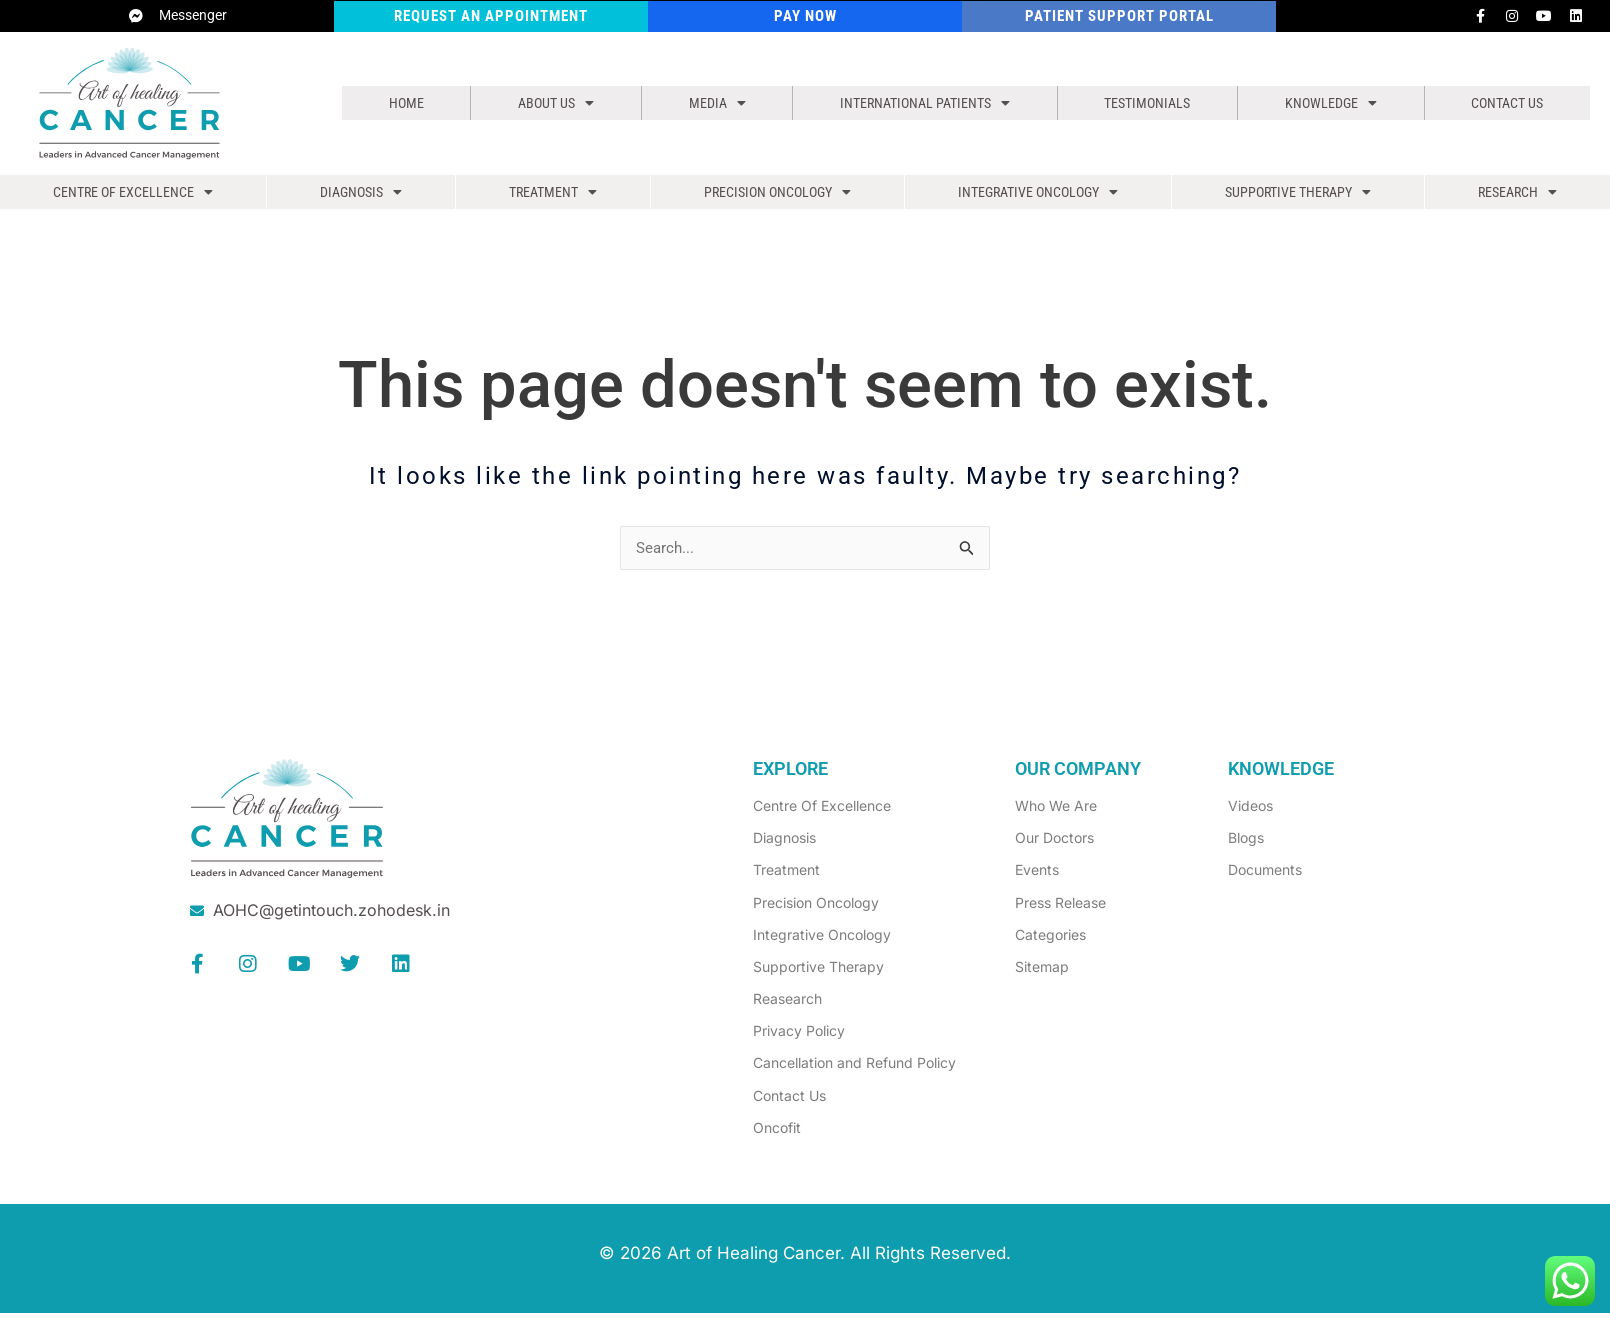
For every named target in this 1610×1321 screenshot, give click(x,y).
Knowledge (1331, 102)
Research (1518, 197)
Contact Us (1506, 102)
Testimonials (1147, 102)
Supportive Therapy (1296, 197)
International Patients (915, 102)
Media (704, 102)
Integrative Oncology (1035, 197)
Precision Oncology (774, 197)
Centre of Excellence (132, 197)
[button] (547, 103)
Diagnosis (359, 197)
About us (547, 102)
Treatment (550, 197)
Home (402, 102)
